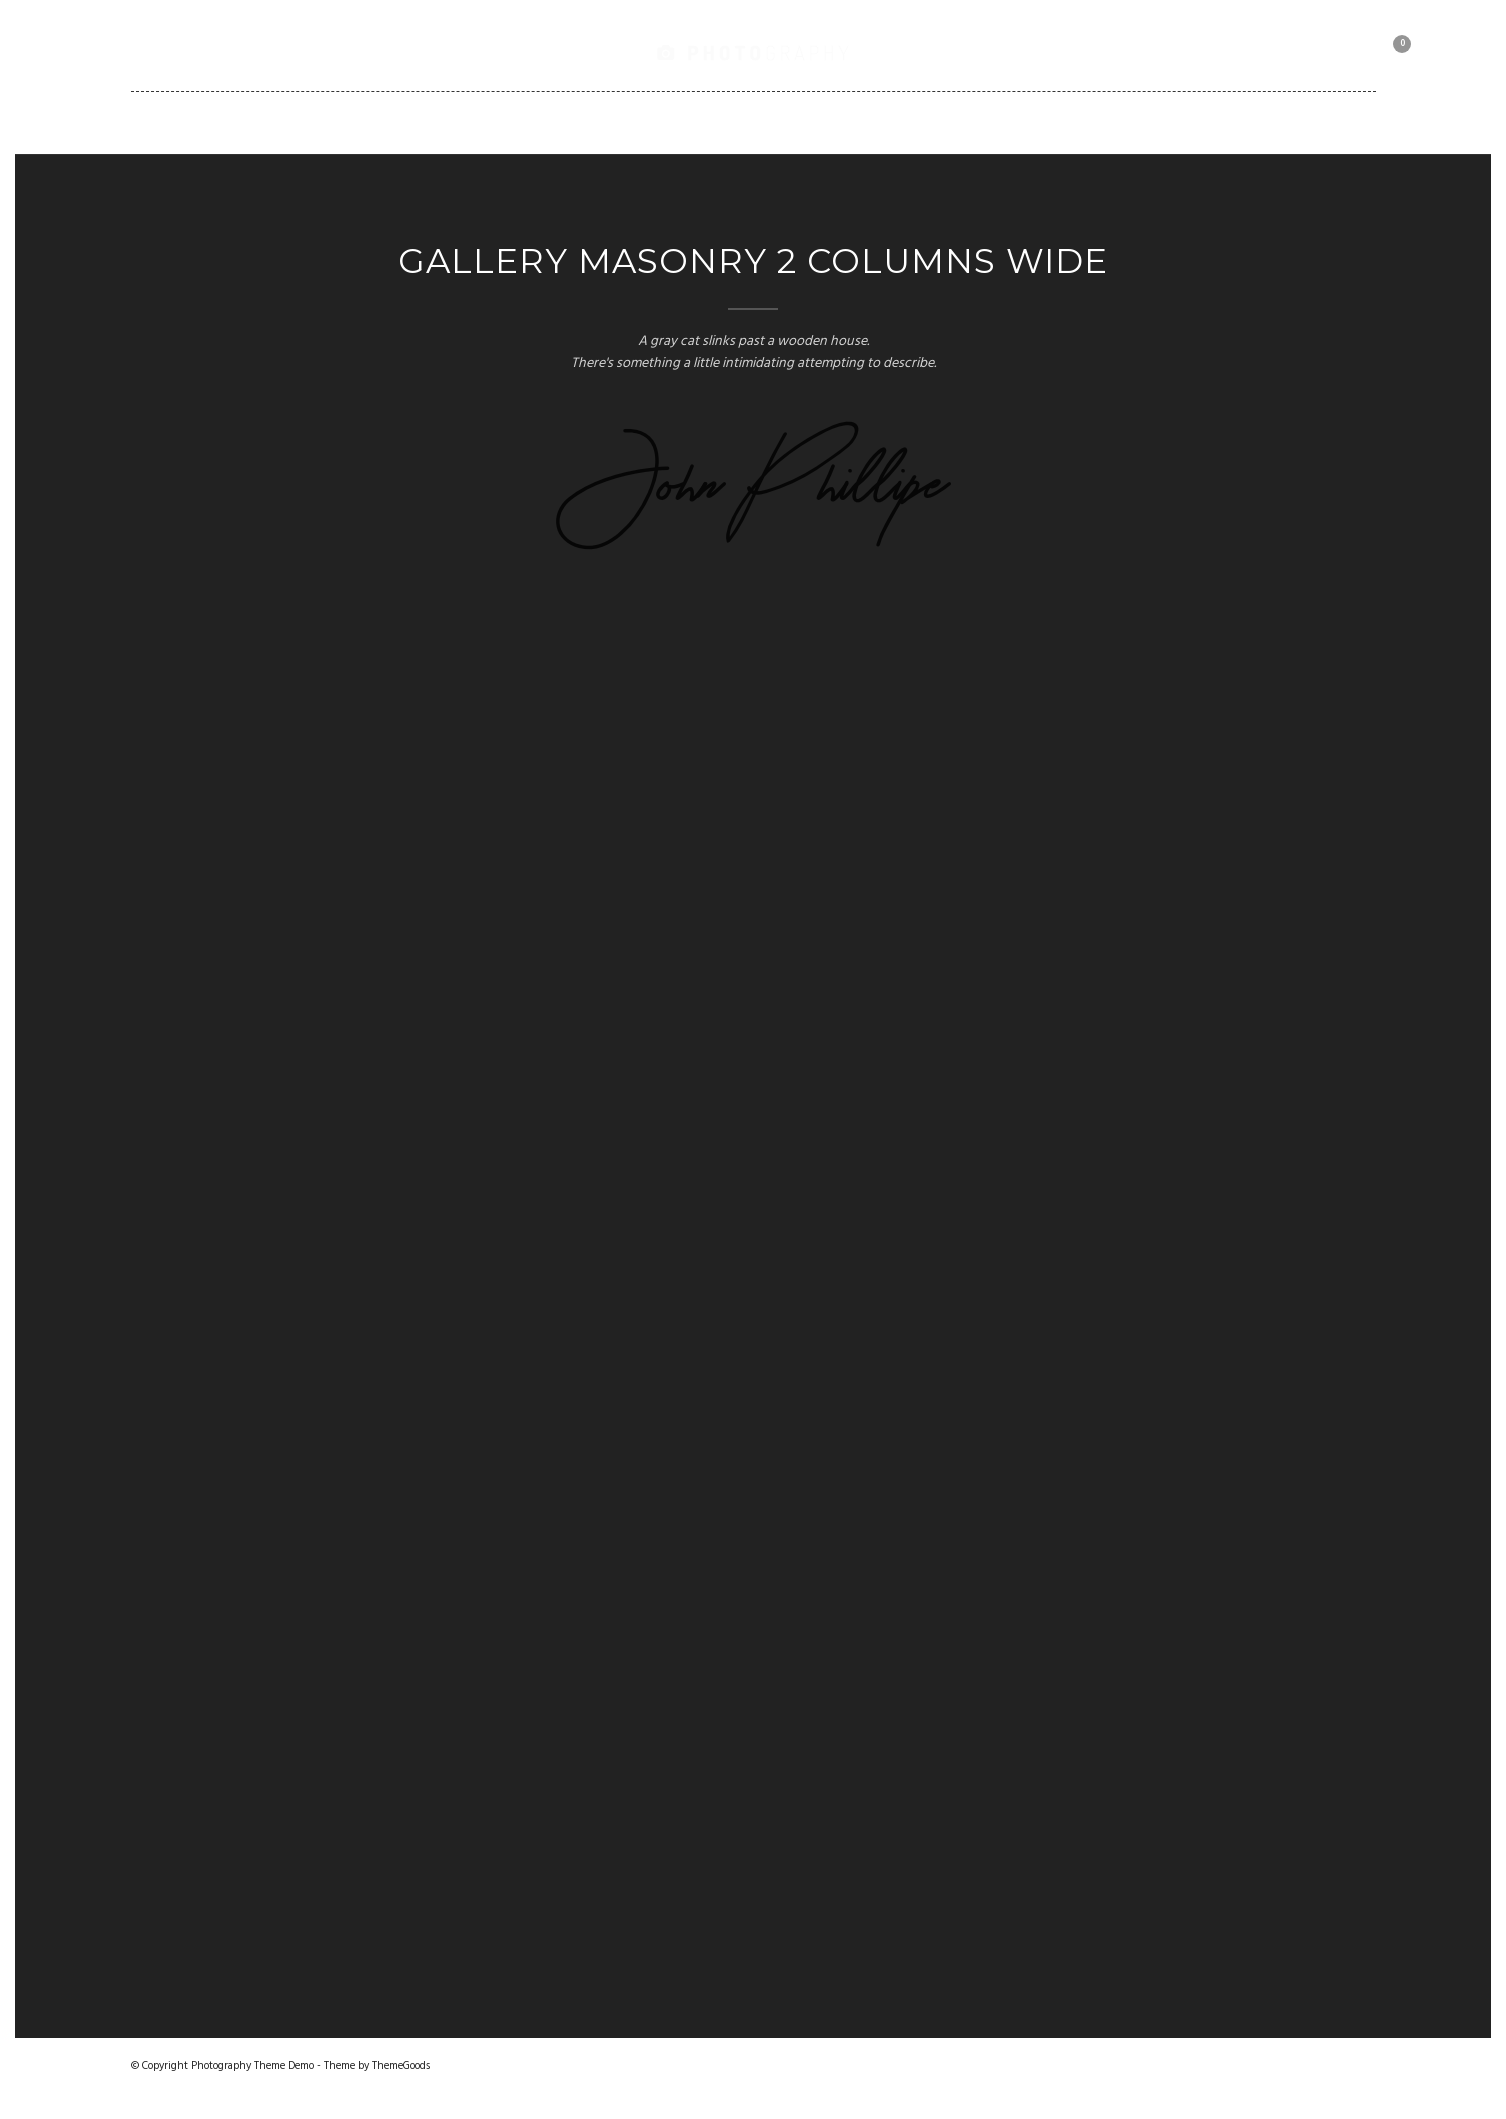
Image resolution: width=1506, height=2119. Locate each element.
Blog (722, 122)
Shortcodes (833, 122)
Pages (636, 122)
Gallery (415, 122)
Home (321, 122)
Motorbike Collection (1103, 122)
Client (949, 122)
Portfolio (529, 122)
